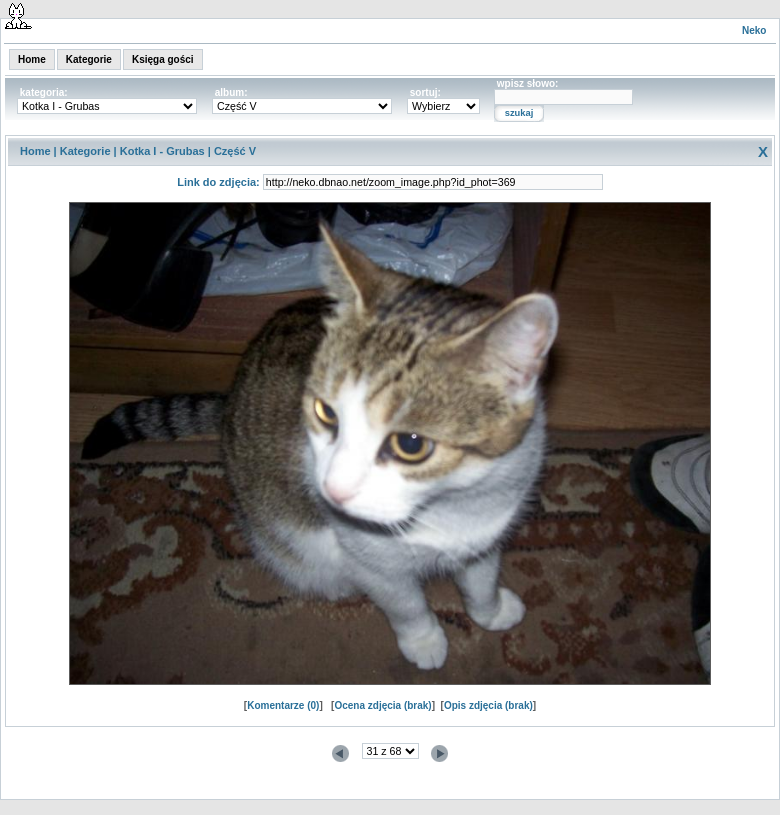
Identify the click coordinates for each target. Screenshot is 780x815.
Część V (235, 151)
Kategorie (89, 59)
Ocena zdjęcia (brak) (382, 705)
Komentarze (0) (283, 705)
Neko (754, 30)
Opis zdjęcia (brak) (488, 705)
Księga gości (163, 59)
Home (32, 59)
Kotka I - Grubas (162, 151)
